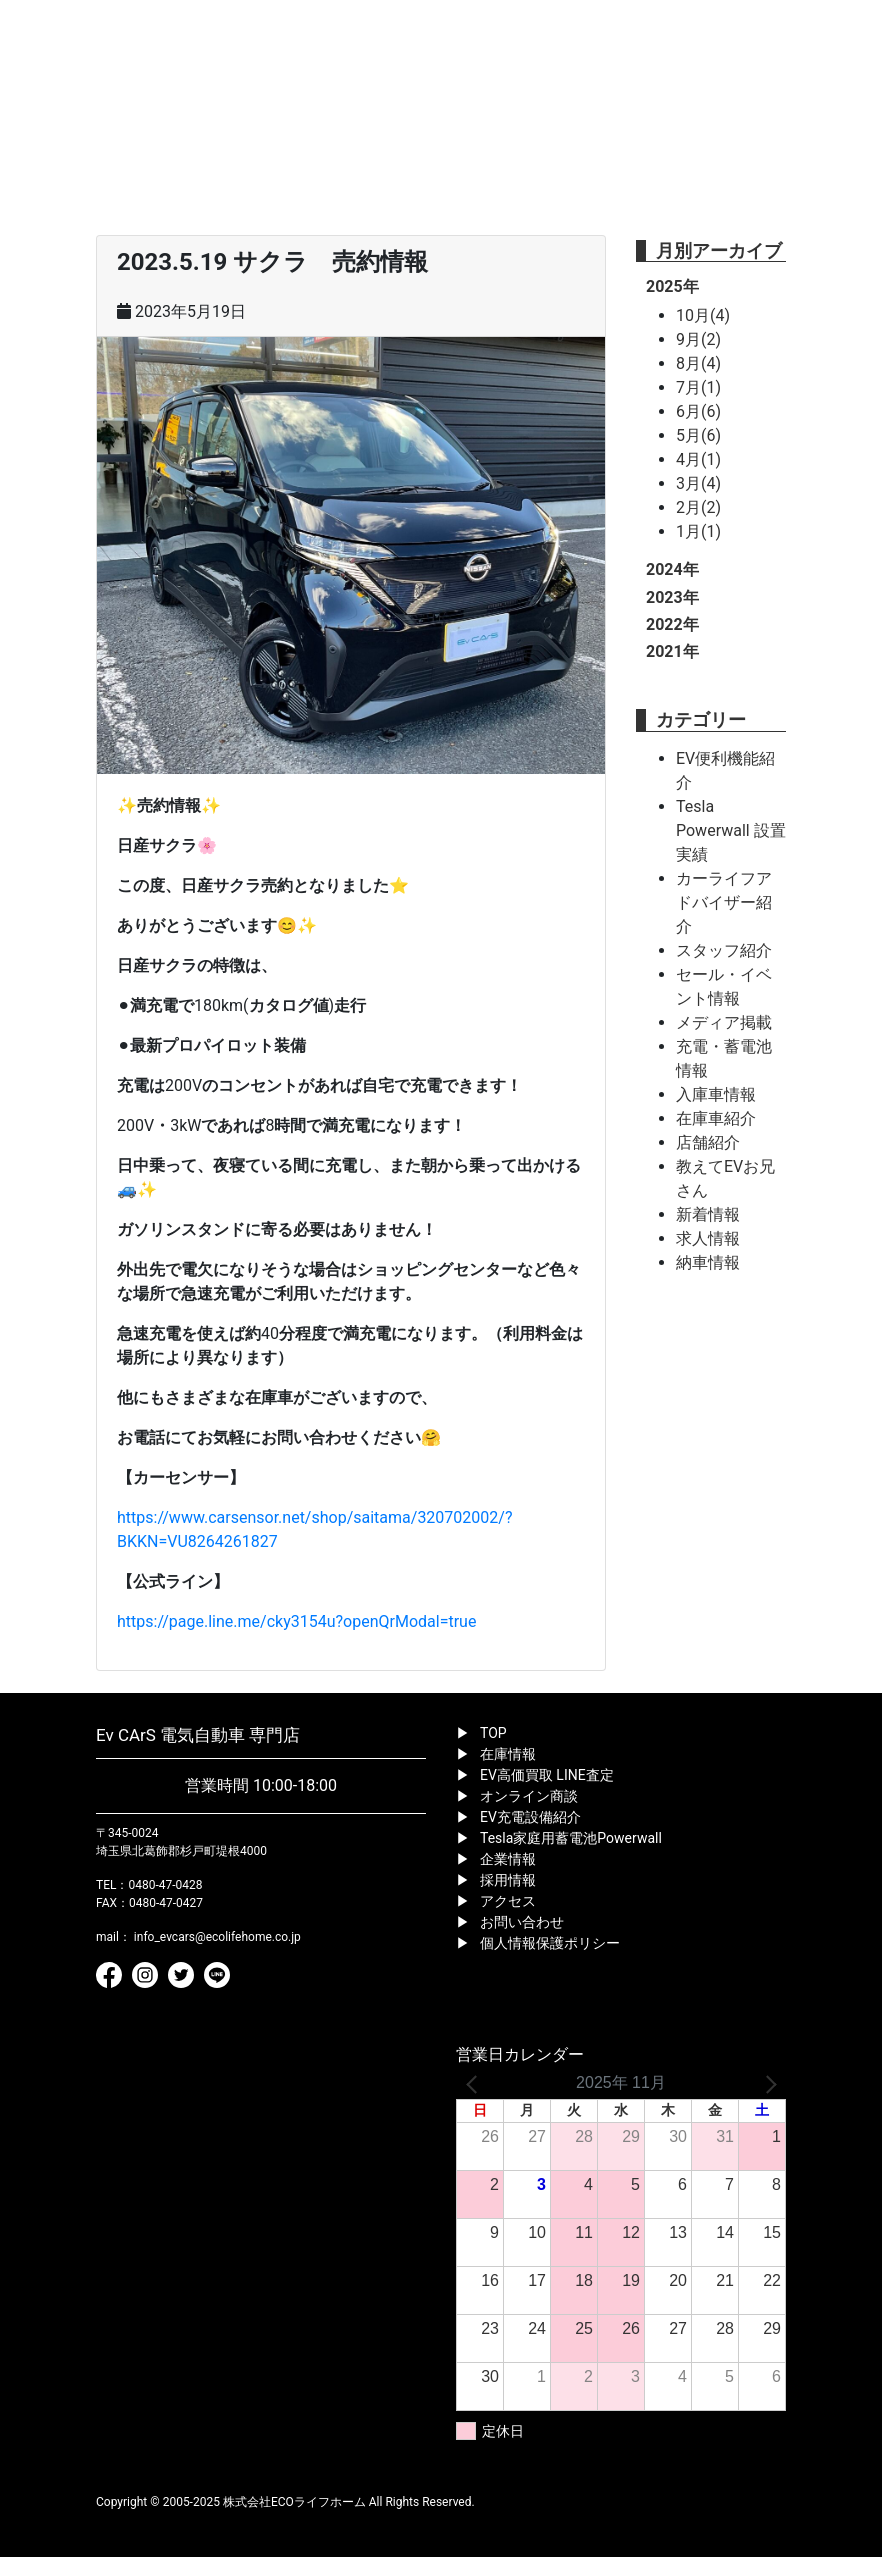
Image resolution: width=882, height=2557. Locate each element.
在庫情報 (508, 1754)
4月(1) (698, 459)
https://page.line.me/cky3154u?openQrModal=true (296, 1621)
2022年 (672, 624)
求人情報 (708, 1238)
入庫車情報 (716, 1094)
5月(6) (698, 435)
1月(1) (698, 531)
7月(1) (698, 387)
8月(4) (698, 363)
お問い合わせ (522, 1922)
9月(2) (698, 339)
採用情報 (508, 1880)
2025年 (672, 286)
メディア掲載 (724, 1022)
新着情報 (708, 1214)
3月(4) (698, 483)
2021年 (672, 651)
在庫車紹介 (716, 1118)
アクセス (508, 1901)
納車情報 (708, 1262)
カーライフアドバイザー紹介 (724, 902)
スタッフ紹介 (724, 950)
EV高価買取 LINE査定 (547, 1775)
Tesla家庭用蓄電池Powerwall (571, 1838)
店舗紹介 (708, 1142)
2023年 (672, 597)
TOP (493, 1733)
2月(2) (698, 507)
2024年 (672, 569)
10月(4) (703, 315)
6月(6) (698, 411)
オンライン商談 (529, 1796)
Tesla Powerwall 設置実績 (731, 830)
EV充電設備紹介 (530, 1817)
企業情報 (508, 1859)
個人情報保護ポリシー (550, 1943)
